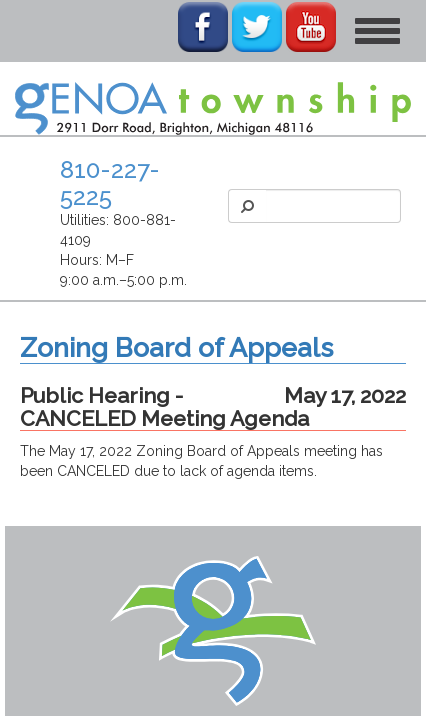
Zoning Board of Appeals (176, 347)
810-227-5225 (110, 182)
